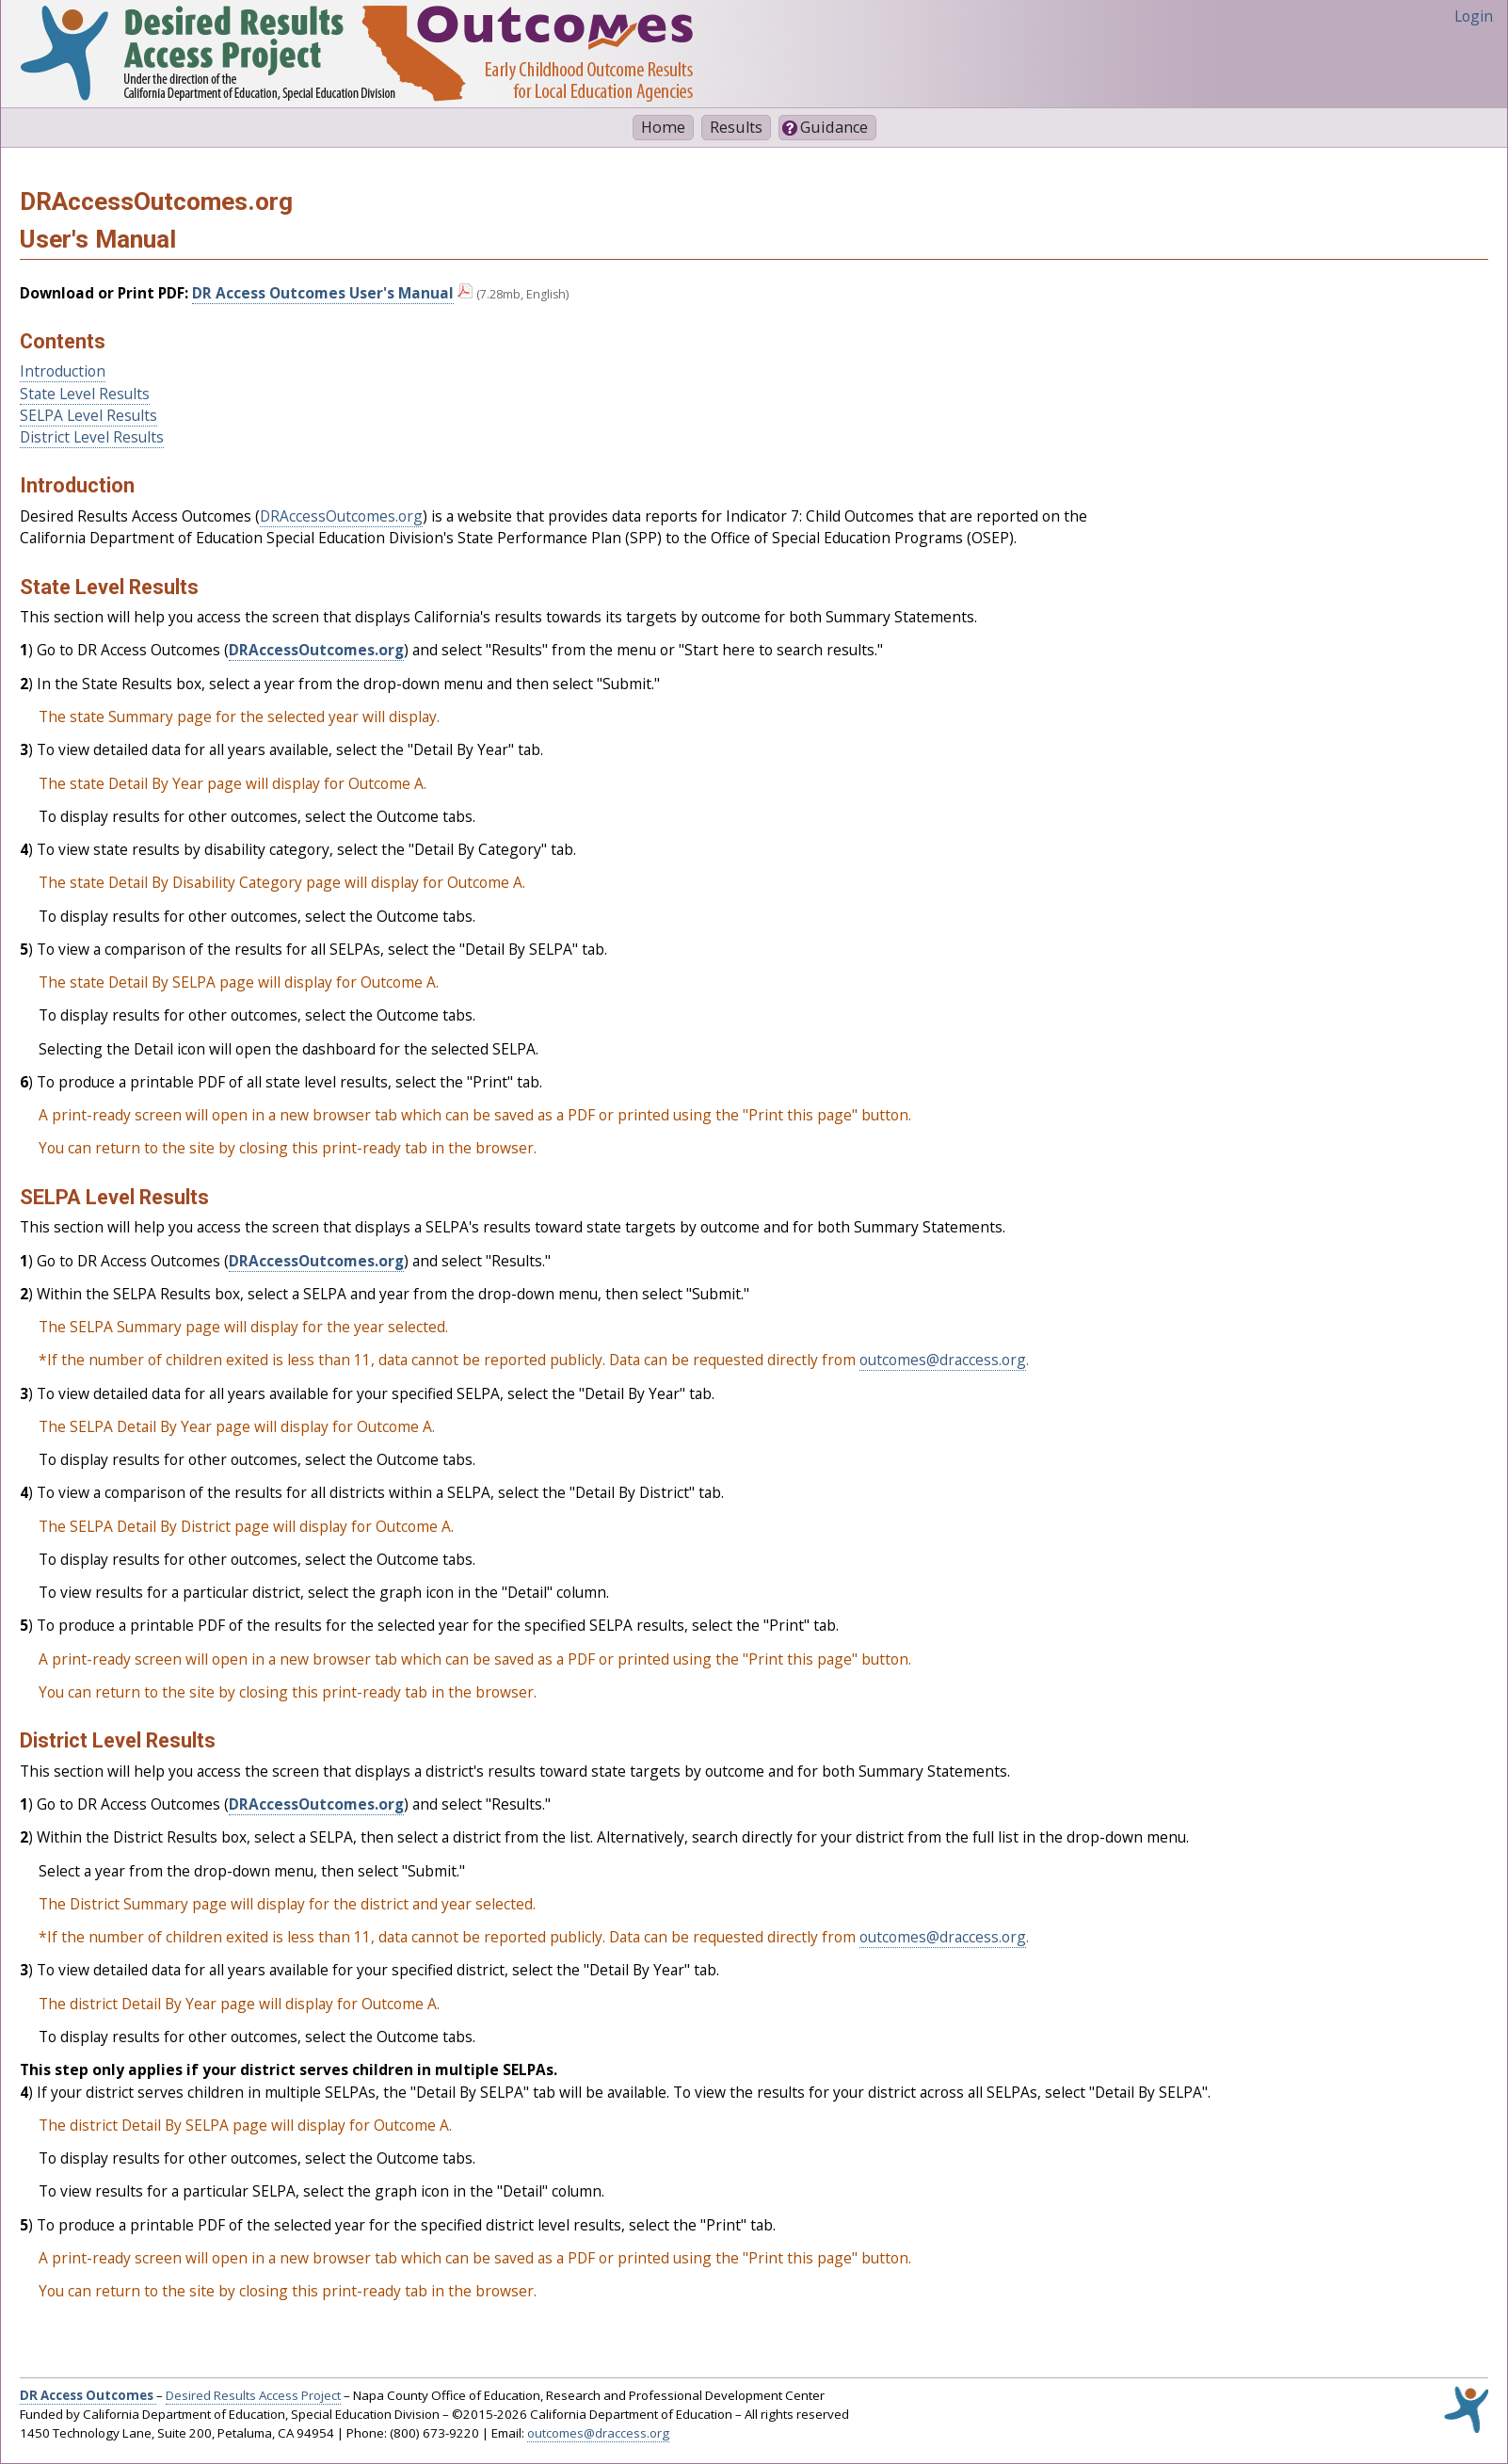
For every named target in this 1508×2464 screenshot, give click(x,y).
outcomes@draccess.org (942, 1359)
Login (1473, 16)
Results (736, 127)
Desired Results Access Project (253, 2395)
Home (663, 127)
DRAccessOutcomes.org (341, 516)
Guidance (834, 127)
